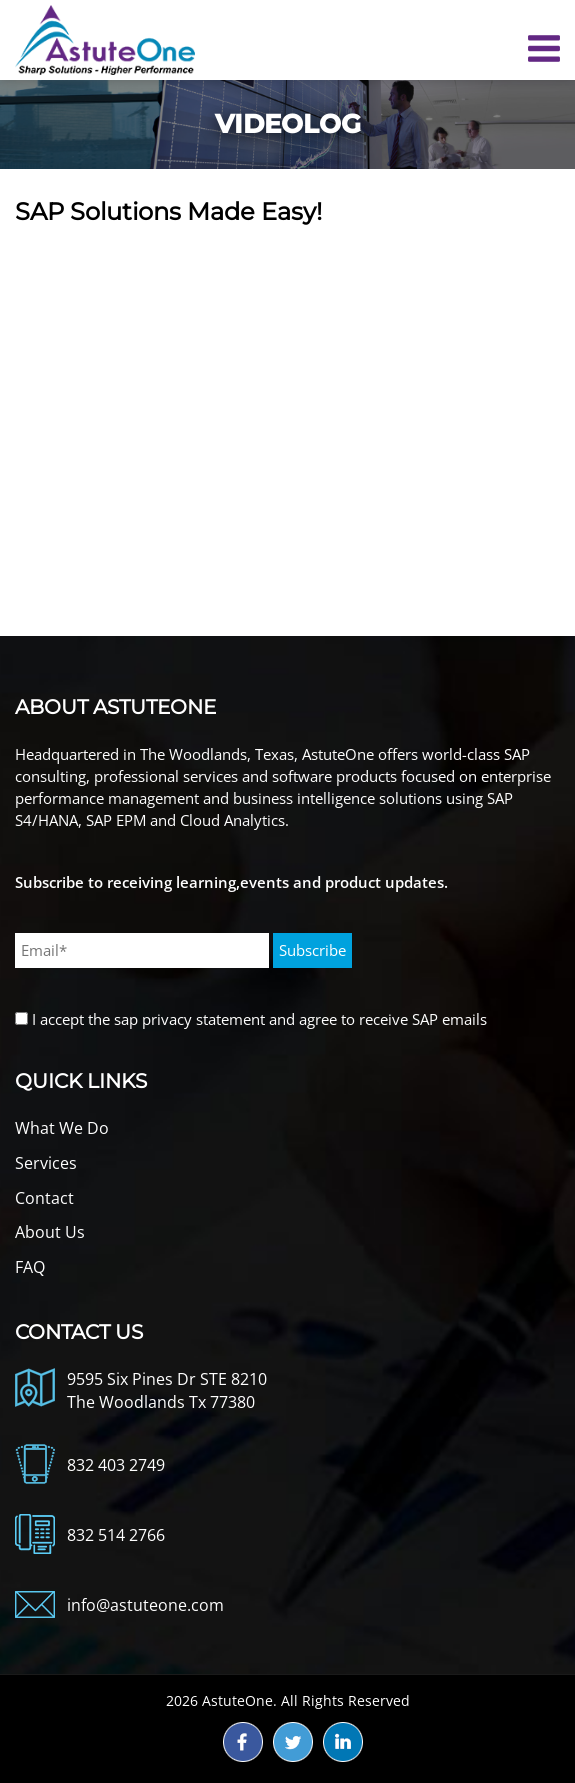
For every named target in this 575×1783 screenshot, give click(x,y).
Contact (44, 1198)
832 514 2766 (116, 1535)
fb (243, 1742)
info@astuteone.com (145, 1605)
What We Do (62, 1128)
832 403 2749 (116, 1465)
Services (46, 1163)
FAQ (30, 1267)
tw (293, 1742)
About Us (50, 1232)
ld (343, 1742)
